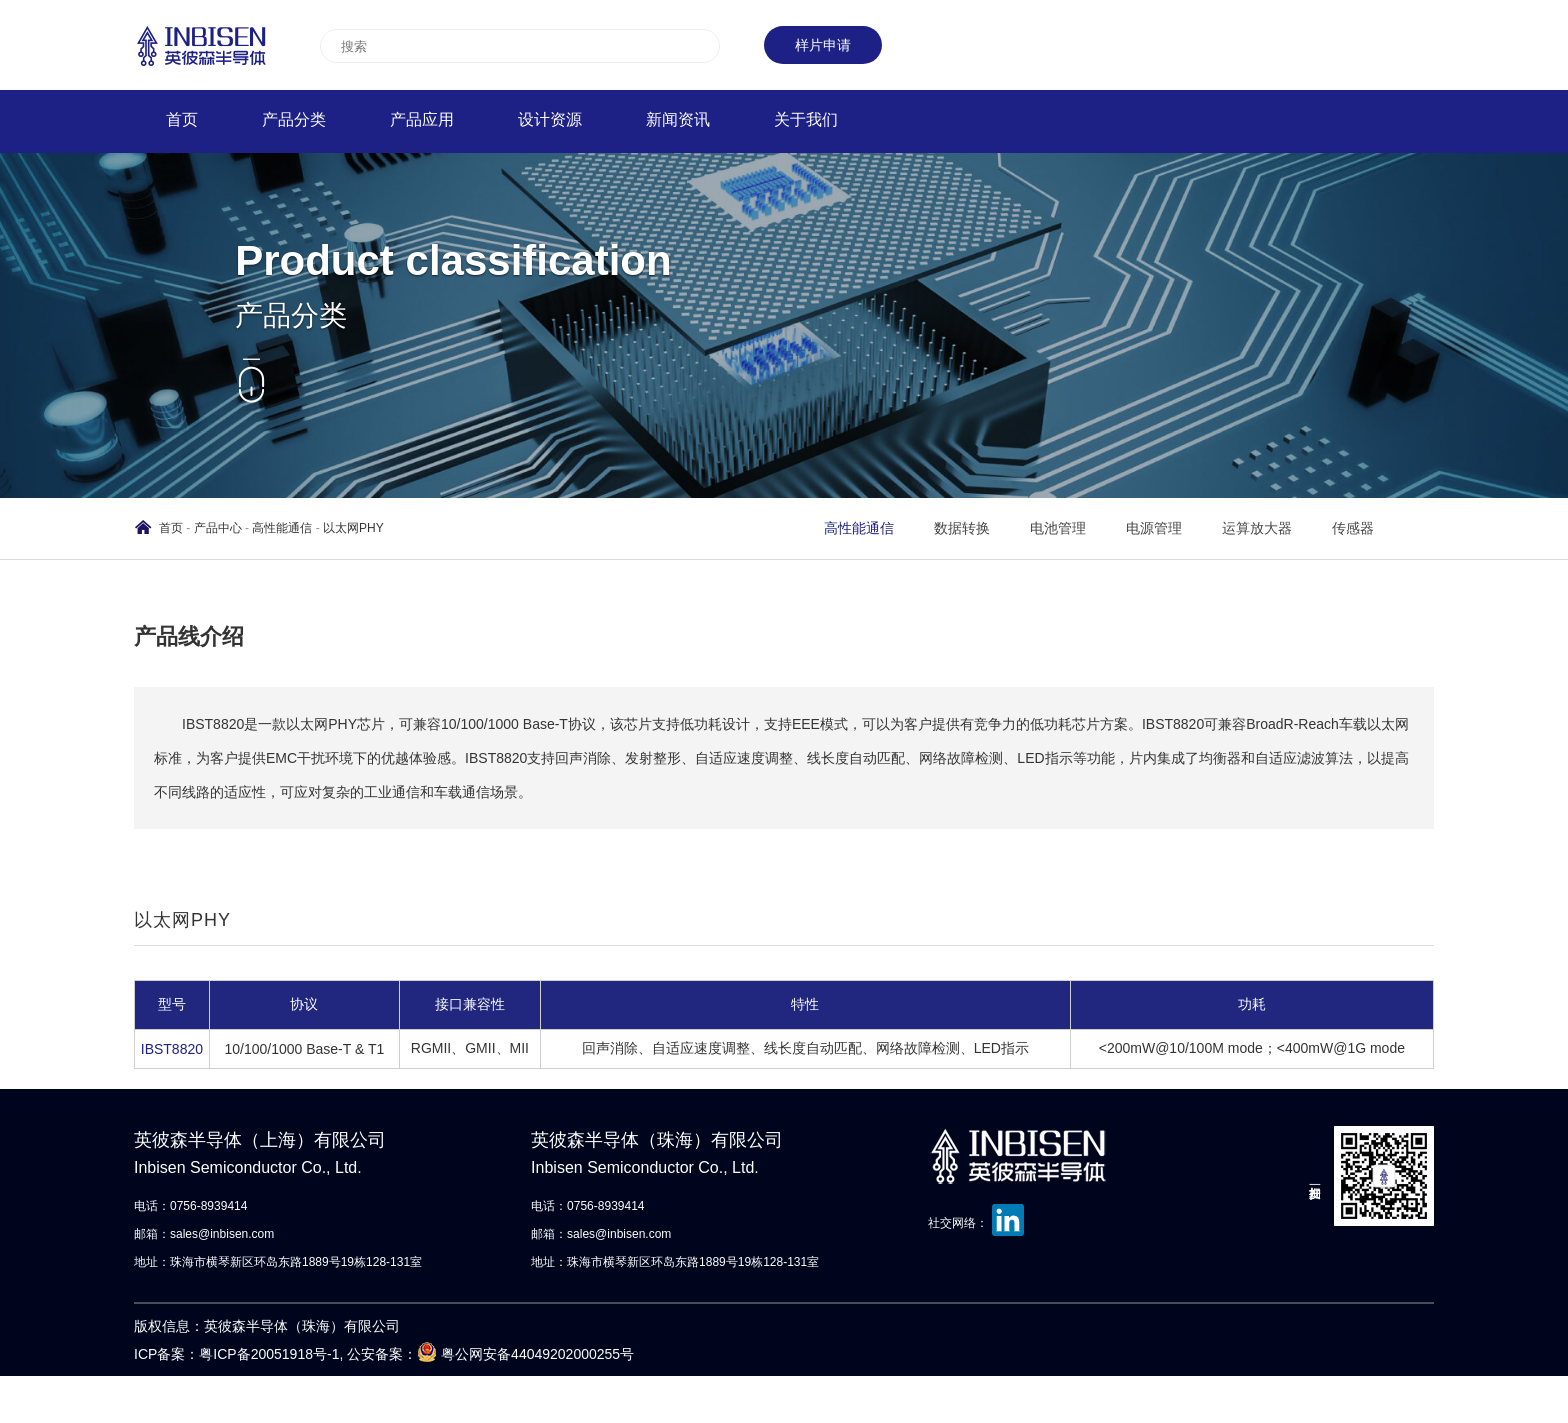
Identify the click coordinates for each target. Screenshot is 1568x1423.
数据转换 (962, 528)
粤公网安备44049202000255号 (537, 1354)
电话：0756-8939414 (190, 1206)
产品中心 (218, 528)
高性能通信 (282, 528)
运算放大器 (1257, 528)
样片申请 (823, 45)
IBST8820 (172, 1049)
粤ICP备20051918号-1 (269, 1354)
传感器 (1353, 528)
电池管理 (1058, 528)
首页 (171, 528)
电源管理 (1154, 528)
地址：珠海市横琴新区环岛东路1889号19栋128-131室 (278, 1262)
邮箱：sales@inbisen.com (204, 1234)
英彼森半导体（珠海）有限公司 (677, 1156)
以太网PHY (353, 528)
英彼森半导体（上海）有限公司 (280, 1156)
